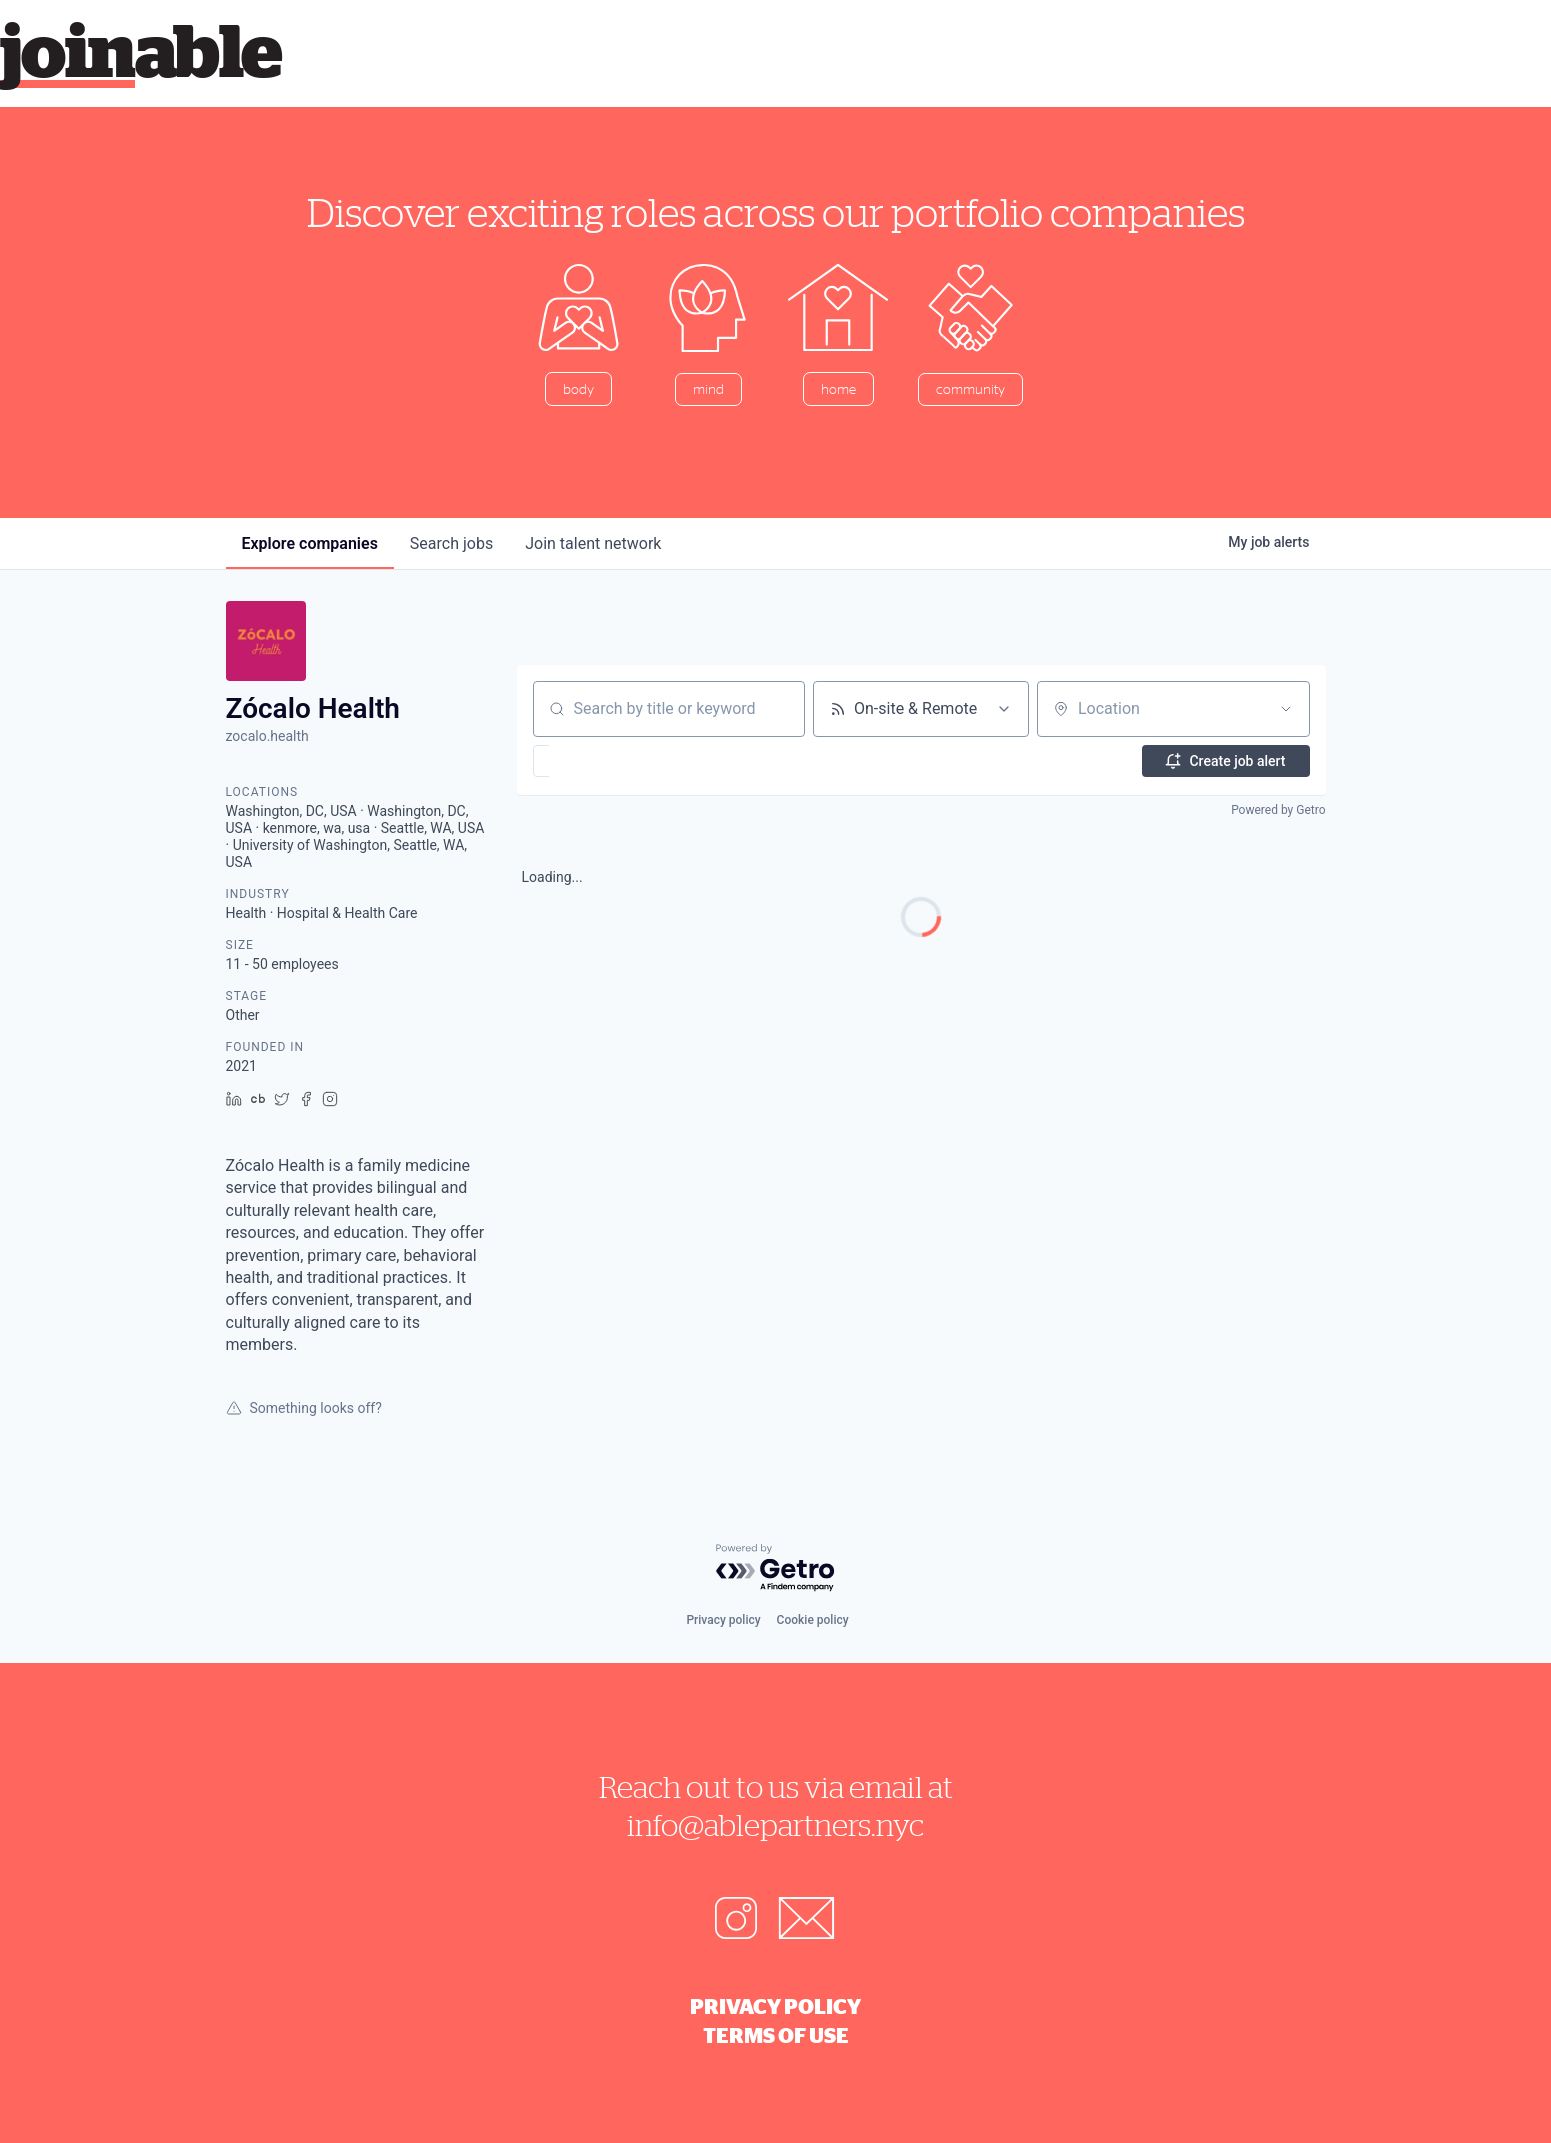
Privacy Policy (775, 2006)
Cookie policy (813, 1620)
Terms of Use (776, 2035)
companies (310, 543)
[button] (599, 761)
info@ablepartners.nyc (775, 1824)
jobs (451, 543)
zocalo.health (267, 736)
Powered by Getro (1278, 810)
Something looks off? (304, 1408)
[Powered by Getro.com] (776, 1568)
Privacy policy (723, 1620)
